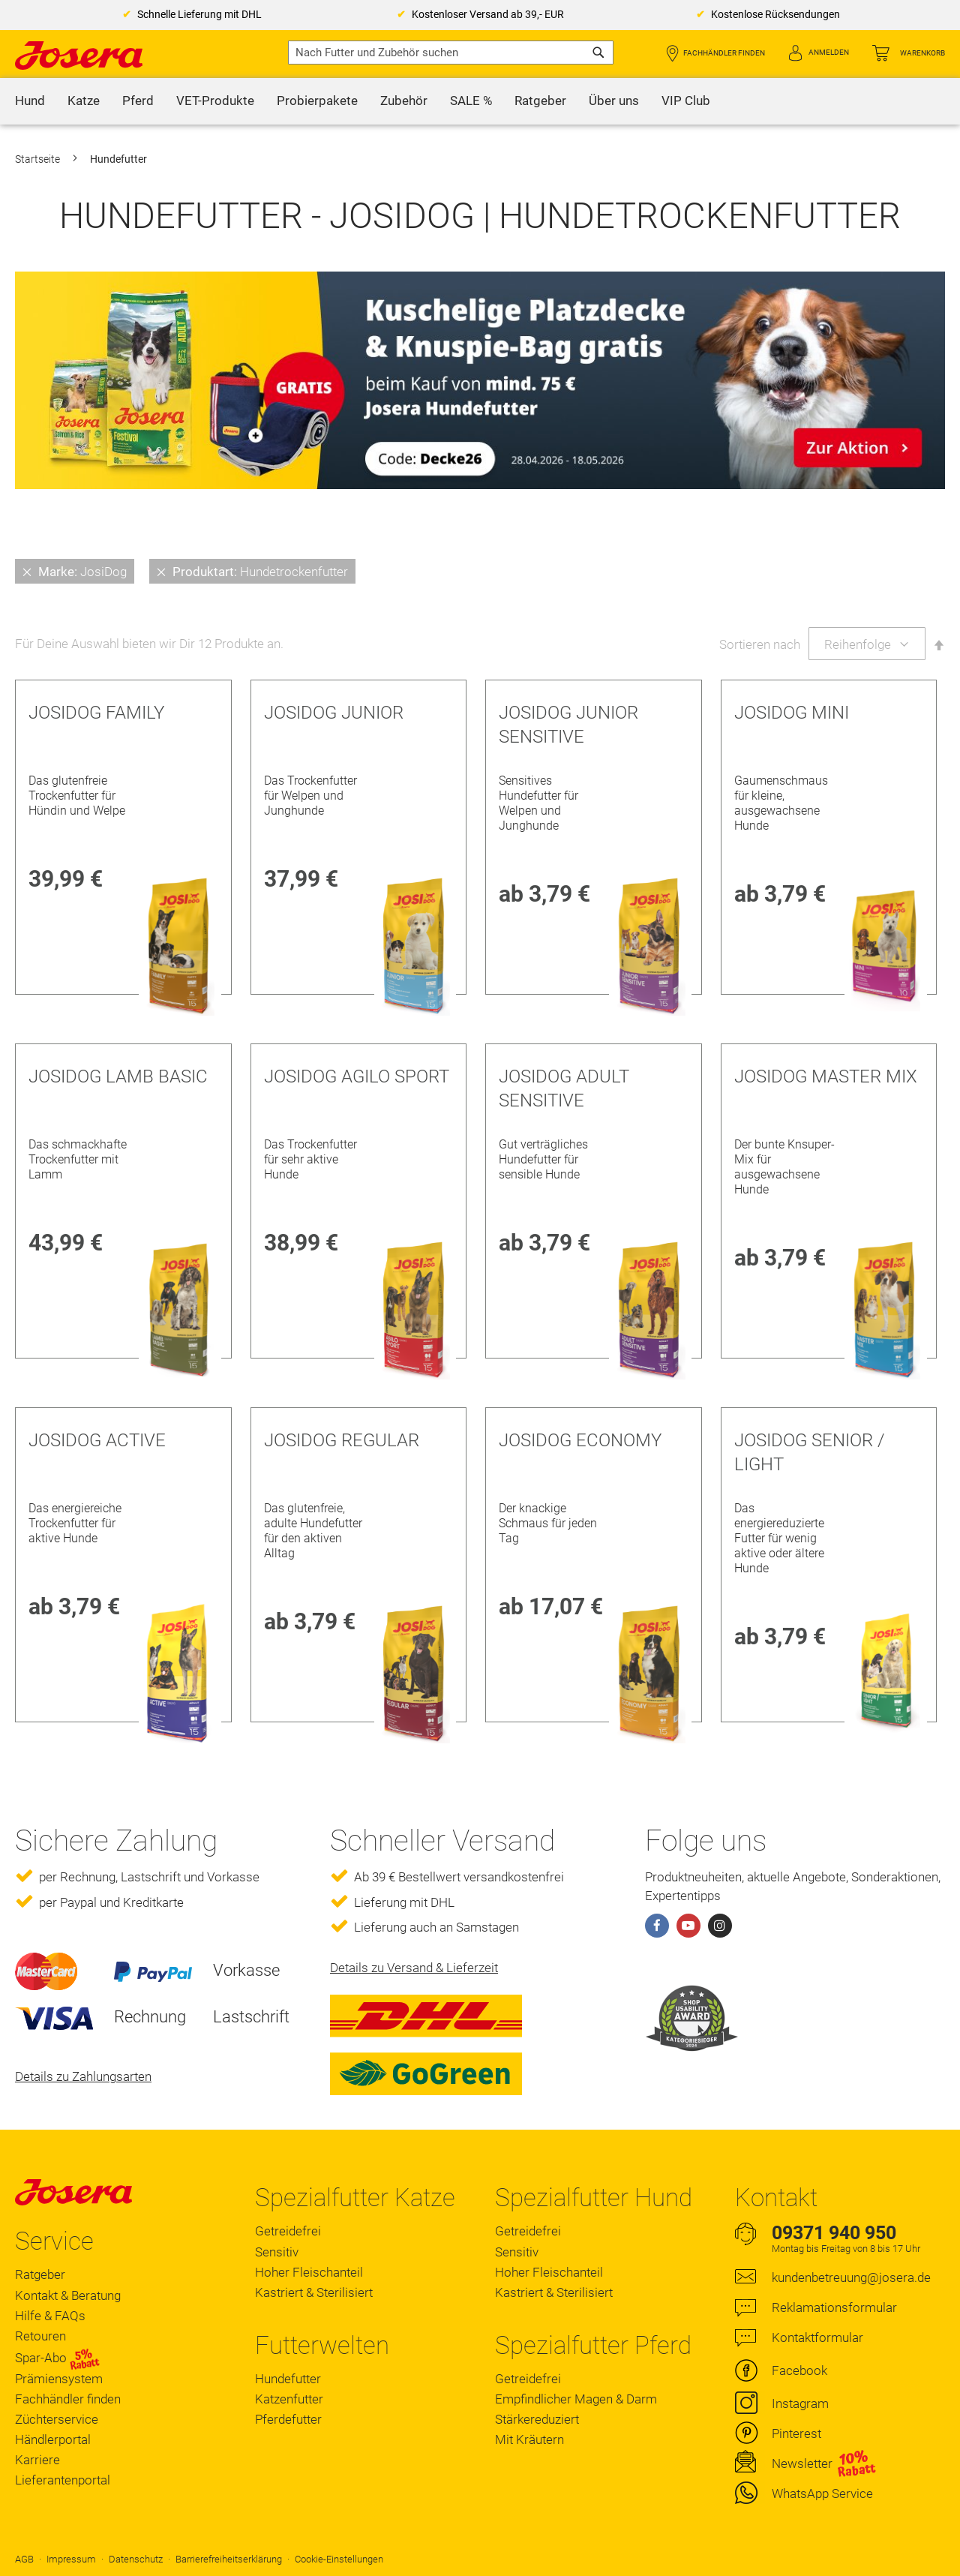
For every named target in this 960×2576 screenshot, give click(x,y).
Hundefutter (288, 2378)
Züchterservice (56, 2419)
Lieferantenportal (62, 2479)
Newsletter (802, 2463)
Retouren (40, 2335)
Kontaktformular (817, 2337)
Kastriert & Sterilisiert (314, 2292)
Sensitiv (276, 2251)
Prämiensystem (59, 2378)
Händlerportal (53, 2439)
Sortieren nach (759, 644)
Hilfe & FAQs (50, 2315)
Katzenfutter (289, 2398)
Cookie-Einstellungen (339, 2559)
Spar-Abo (57, 2357)
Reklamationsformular (834, 2307)
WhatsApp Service (822, 2493)
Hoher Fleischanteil (309, 2272)
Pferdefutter (288, 2419)
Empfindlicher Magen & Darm (576, 2398)
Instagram (800, 2403)
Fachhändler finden (724, 53)
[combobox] (451, 53)
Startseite (38, 159)
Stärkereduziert (537, 2419)
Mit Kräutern (529, 2439)
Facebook (799, 2370)
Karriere (37, 2459)
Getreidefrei (288, 2230)
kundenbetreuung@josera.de (851, 2277)
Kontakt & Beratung (68, 2295)
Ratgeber (40, 2274)
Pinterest (796, 2433)
